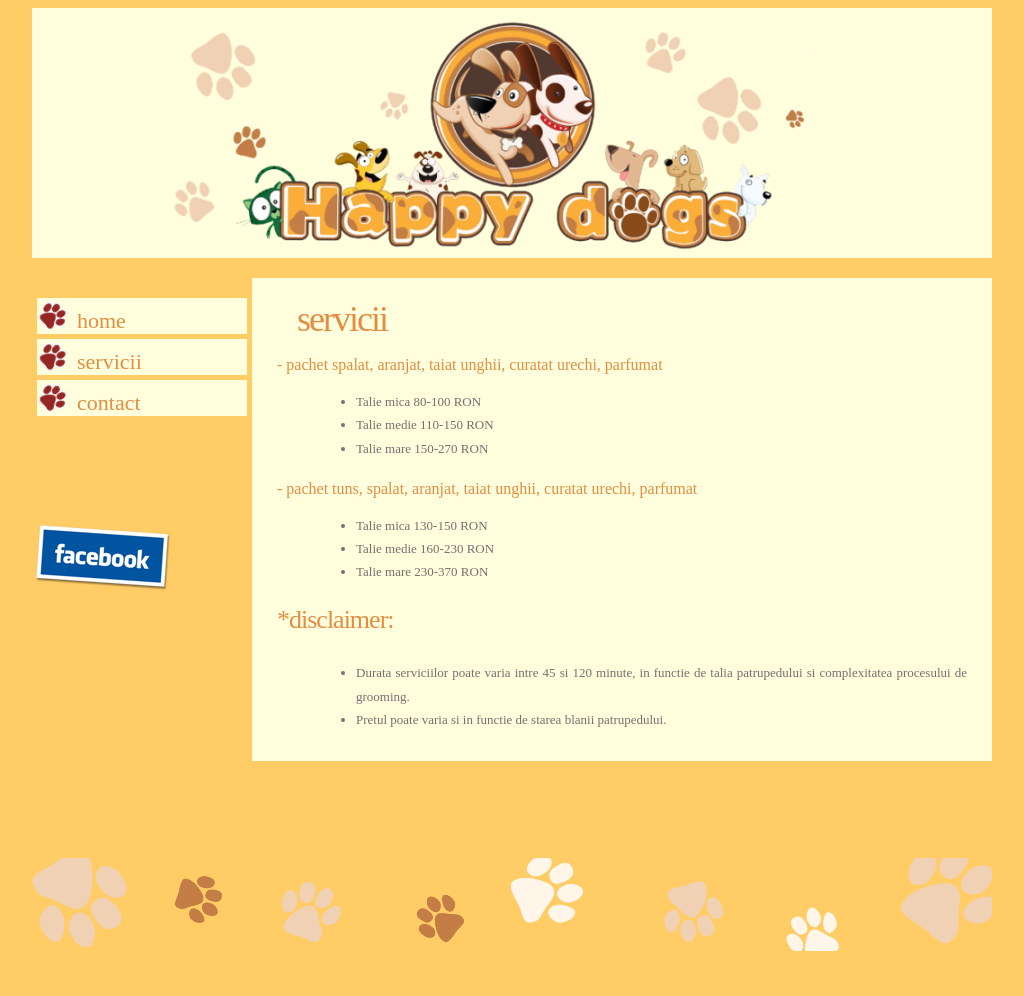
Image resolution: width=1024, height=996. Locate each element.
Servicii (109, 361)
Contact (109, 402)
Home (101, 320)
